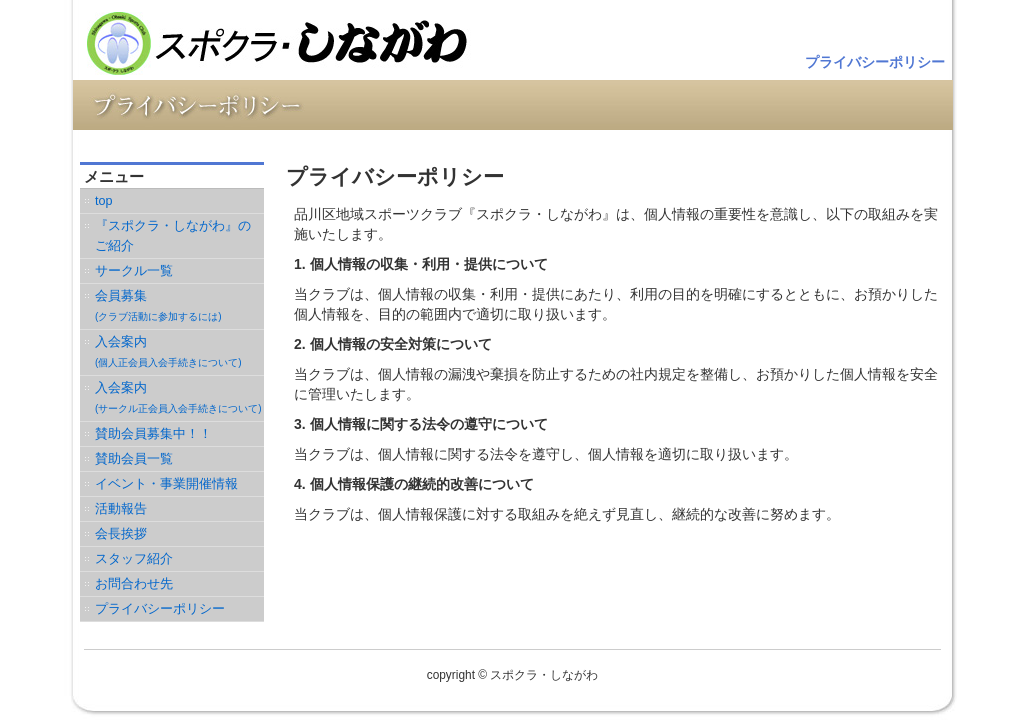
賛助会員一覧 (134, 459)
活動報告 (121, 509)
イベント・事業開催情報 (166, 484)
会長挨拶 (121, 534)
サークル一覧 (134, 271)
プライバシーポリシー (875, 62)
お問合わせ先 (134, 584)
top (104, 201)
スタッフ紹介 (134, 559)
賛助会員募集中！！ (153, 434)
